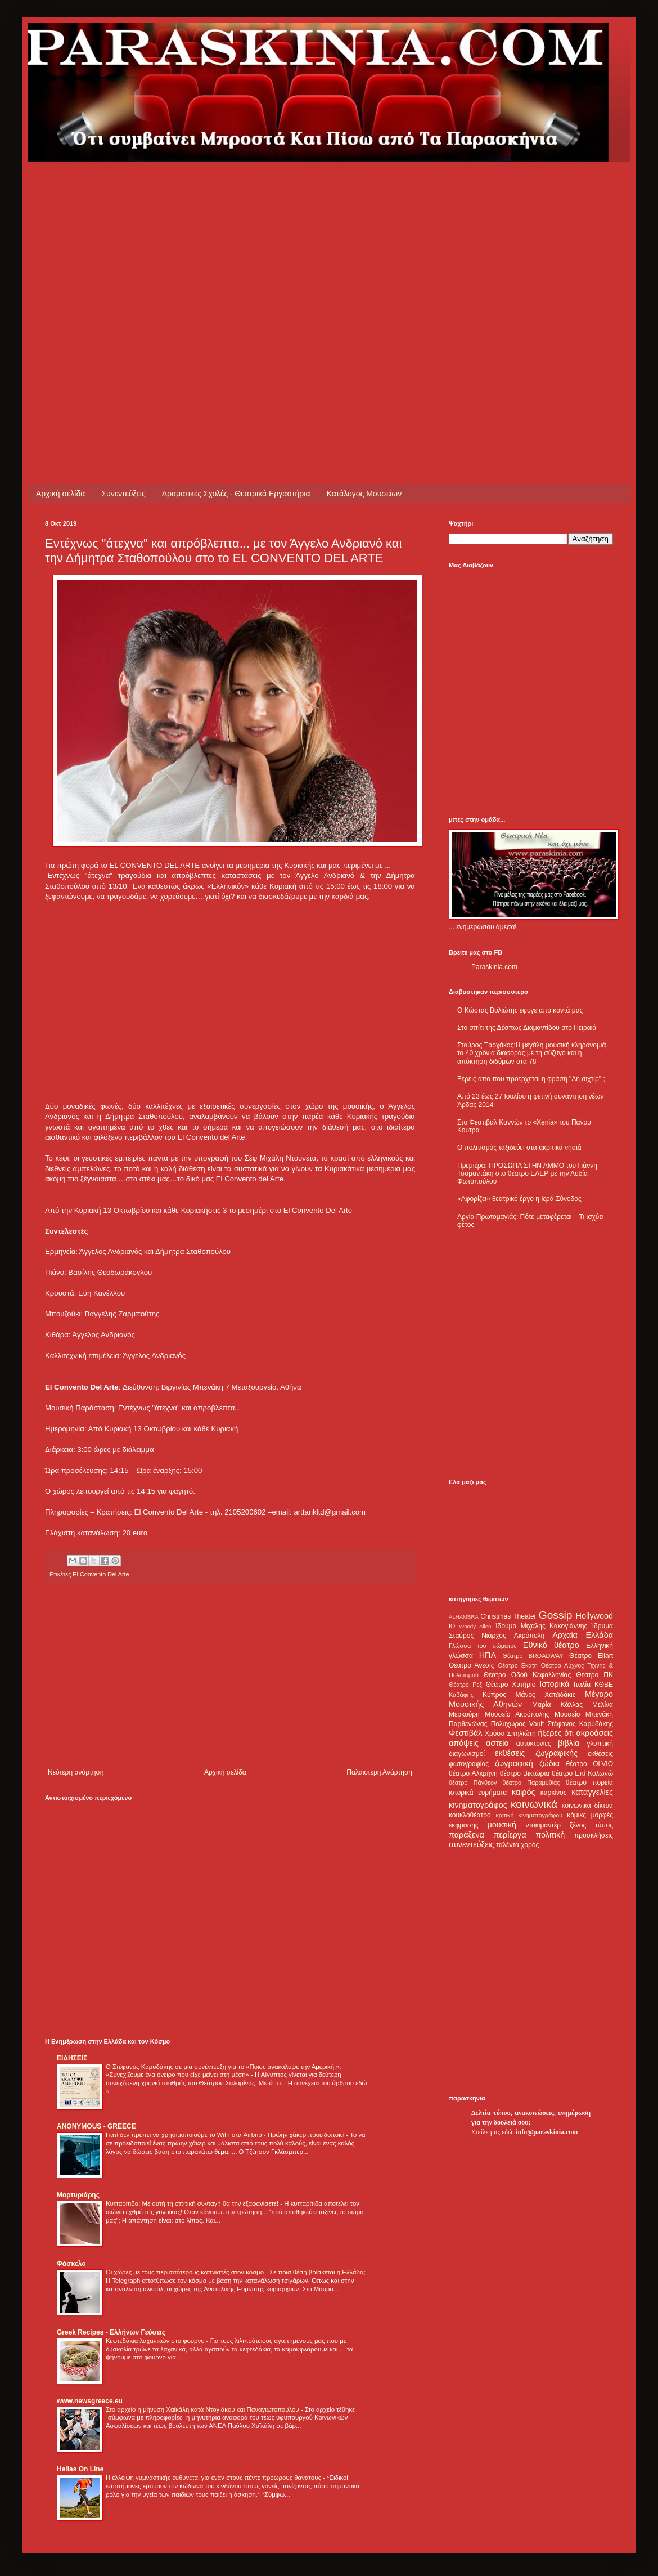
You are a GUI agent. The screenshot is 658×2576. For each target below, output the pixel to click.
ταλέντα (508, 1845)
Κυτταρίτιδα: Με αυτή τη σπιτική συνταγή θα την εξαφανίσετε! (193, 2203)
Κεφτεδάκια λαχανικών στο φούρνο (156, 2340)
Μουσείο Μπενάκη (584, 1714)
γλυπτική (600, 1744)
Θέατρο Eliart (591, 1656)
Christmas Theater (508, 1616)
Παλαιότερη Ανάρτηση (379, 1772)
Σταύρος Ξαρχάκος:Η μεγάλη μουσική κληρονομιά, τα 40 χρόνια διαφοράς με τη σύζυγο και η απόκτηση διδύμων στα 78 (532, 1053)
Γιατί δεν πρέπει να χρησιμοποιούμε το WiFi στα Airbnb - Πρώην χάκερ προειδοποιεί (226, 2134)
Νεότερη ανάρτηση (75, 1772)
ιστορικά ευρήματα (478, 1793)
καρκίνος (553, 1793)
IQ (452, 1626)
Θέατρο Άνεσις (471, 1665)
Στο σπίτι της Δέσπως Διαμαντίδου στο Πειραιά (526, 1028)
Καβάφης (461, 1694)
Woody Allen (475, 1626)
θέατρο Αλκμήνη (473, 1773)
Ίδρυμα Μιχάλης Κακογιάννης (541, 1626)
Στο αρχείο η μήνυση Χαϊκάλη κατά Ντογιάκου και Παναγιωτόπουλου (203, 2409)
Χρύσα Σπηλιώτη (510, 1733)
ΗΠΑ (487, 1655)
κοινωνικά (534, 1804)
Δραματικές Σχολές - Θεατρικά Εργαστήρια (236, 493)
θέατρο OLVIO (589, 1764)
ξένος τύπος (591, 1825)
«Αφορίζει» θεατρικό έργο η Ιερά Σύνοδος (519, 1199)
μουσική (502, 1824)
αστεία (497, 1743)
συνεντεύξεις (471, 1844)
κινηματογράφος (478, 1804)
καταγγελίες (592, 1792)
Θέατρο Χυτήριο (511, 1684)
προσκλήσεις (593, 1835)
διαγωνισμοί (467, 1754)
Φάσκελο (71, 2264)
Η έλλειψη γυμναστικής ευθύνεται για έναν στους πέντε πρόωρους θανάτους (214, 2477)
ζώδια (549, 1763)
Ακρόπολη (529, 1635)
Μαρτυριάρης (78, 2195)
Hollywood (594, 1615)
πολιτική (550, 1834)
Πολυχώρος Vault (517, 1724)
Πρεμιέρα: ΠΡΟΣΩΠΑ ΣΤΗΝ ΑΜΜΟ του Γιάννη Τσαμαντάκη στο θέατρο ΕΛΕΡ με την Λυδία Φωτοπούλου (527, 1174)
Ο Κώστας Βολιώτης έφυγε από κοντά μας (520, 1010)
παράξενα (466, 1834)
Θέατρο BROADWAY (533, 1655)
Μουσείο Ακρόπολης (517, 1714)
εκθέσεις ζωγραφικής (536, 1753)
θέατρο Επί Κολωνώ (582, 1773)
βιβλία (568, 1743)
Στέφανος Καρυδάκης (580, 1724)
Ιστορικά (554, 1683)
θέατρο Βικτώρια (524, 1773)
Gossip (556, 1615)
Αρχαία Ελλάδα (582, 1634)
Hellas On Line (80, 2469)
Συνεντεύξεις (123, 493)
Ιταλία (582, 1684)
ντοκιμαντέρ (543, 1825)
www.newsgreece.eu (90, 2401)
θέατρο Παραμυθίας (531, 1782)
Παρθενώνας (468, 1724)
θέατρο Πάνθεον (473, 1782)
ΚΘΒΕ (603, 1684)
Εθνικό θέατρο (551, 1645)
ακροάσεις (594, 1732)
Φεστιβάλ (465, 1732)
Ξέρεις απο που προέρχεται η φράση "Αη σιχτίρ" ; (531, 1079)
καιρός (523, 1792)
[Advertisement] (105, 267)
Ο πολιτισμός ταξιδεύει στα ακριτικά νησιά (519, 1148)
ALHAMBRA (464, 1617)
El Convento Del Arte (101, 1574)
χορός (530, 1845)
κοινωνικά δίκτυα (587, 1805)
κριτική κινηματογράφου (528, 1815)
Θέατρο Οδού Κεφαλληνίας (527, 1675)
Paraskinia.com (494, 967)
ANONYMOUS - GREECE (96, 2126)
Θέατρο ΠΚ (594, 1675)
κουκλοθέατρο (470, 1815)
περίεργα (510, 1834)
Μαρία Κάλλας (557, 1705)
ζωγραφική (514, 1763)
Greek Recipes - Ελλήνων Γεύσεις (111, 2332)
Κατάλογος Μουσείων (364, 493)
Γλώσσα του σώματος (483, 1645)
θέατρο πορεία (589, 1782)
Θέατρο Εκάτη (518, 1665)
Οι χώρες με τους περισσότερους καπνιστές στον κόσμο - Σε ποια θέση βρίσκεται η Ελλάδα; (236, 2272)
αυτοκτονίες (533, 1744)
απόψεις (464, 1743)
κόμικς (576, 1815)
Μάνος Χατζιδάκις (545, 1695)
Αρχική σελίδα (60, 493)
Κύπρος (494, 1695)
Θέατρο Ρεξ (465, 1684)
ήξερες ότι (556, 1732)
